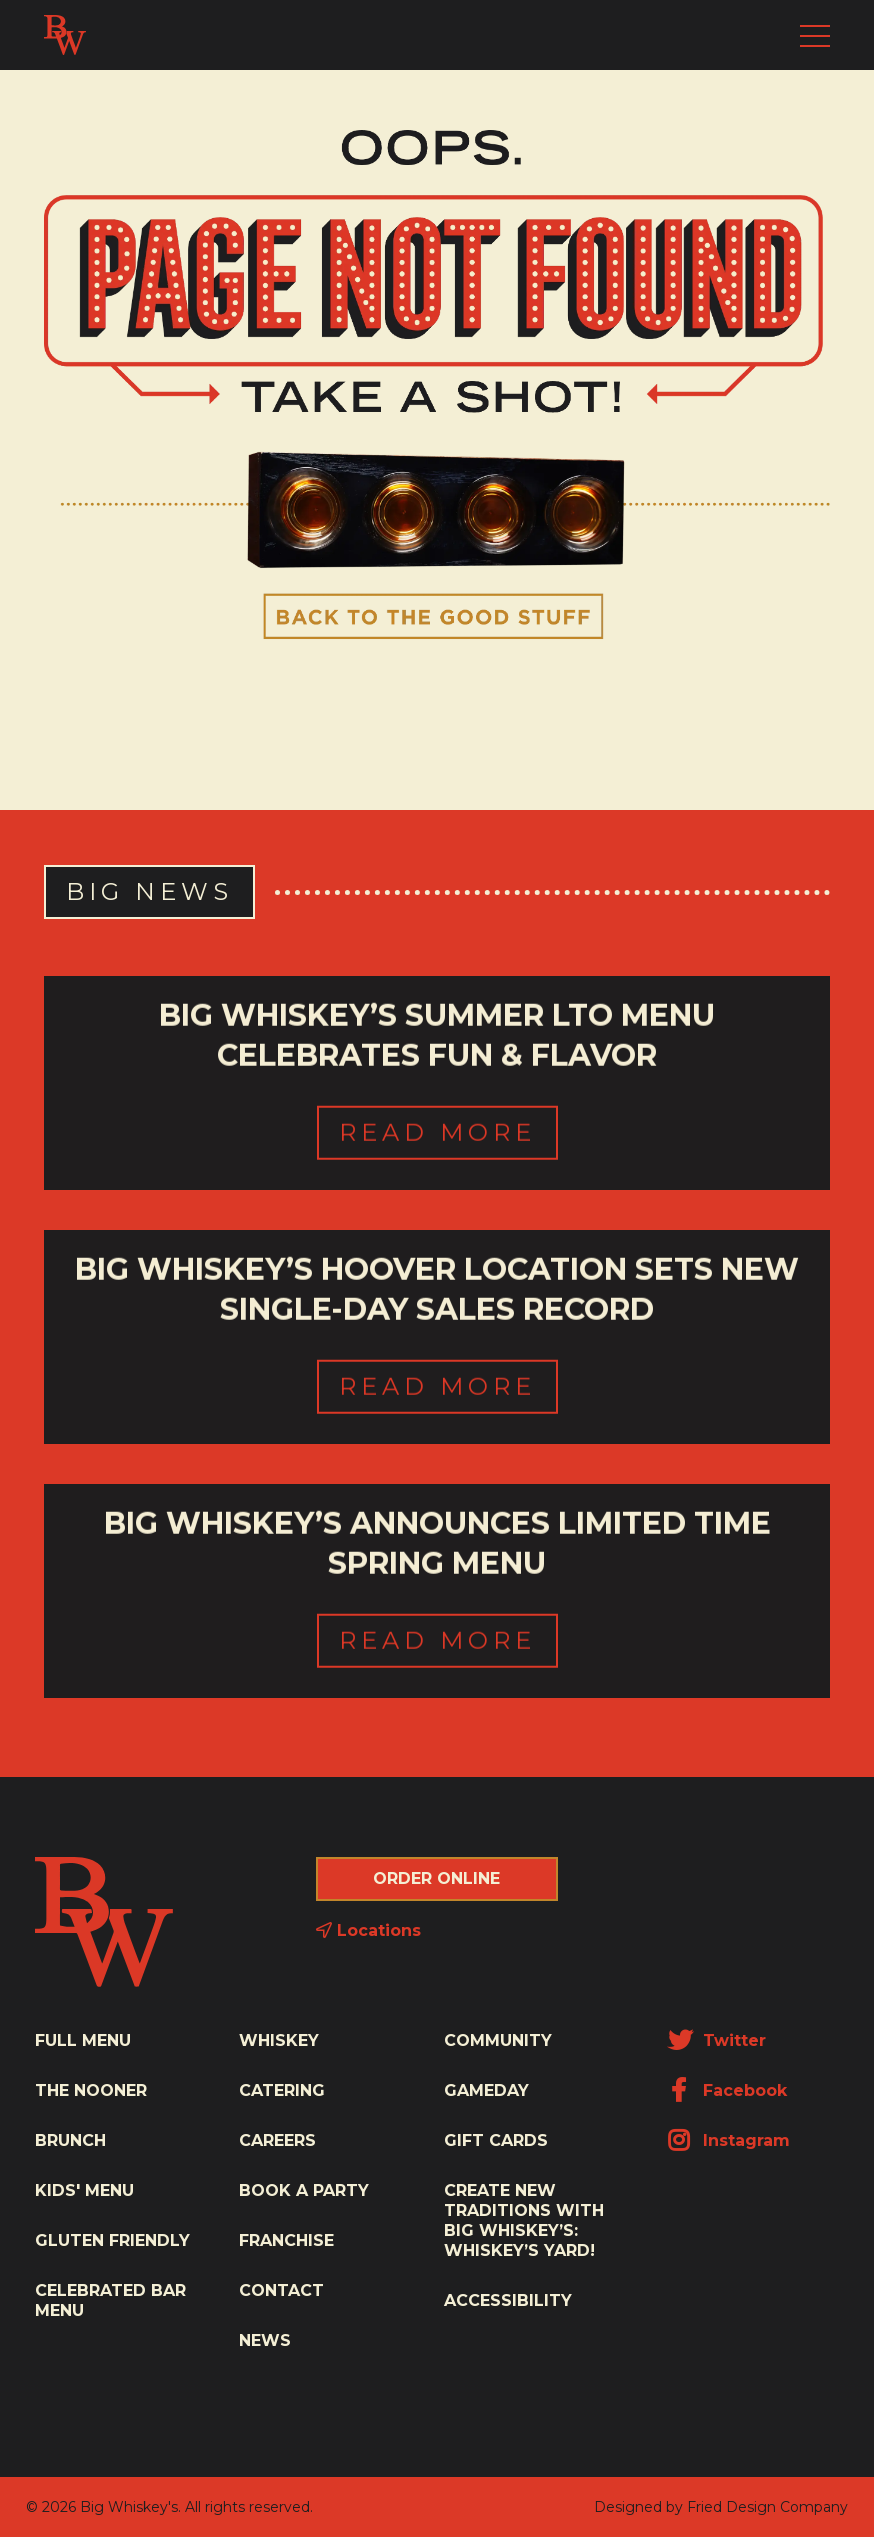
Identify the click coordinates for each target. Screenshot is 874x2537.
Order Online (436, 1878)
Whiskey (279, 2040)
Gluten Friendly (112, 2240)
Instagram (729, 2140)
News (265, 2340)
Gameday (486, 2090)
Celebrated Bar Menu (110, 2300)
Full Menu (83, 2040)
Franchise (286, 2240)
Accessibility (508, 2300)
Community (498, 2040)
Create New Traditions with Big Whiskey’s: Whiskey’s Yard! (524, 2220)
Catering (282, 2090)
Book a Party (304, 2190)
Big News (149, 891)
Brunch (70, 2140)
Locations (368, 1930)
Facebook (727, 2090)
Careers (277, 2140)
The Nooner (91, 2090)
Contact (281, 2290)
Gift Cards (496, 2140)
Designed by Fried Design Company (721, 2507)
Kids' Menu (84, 2190)
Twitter (717, 2040)
